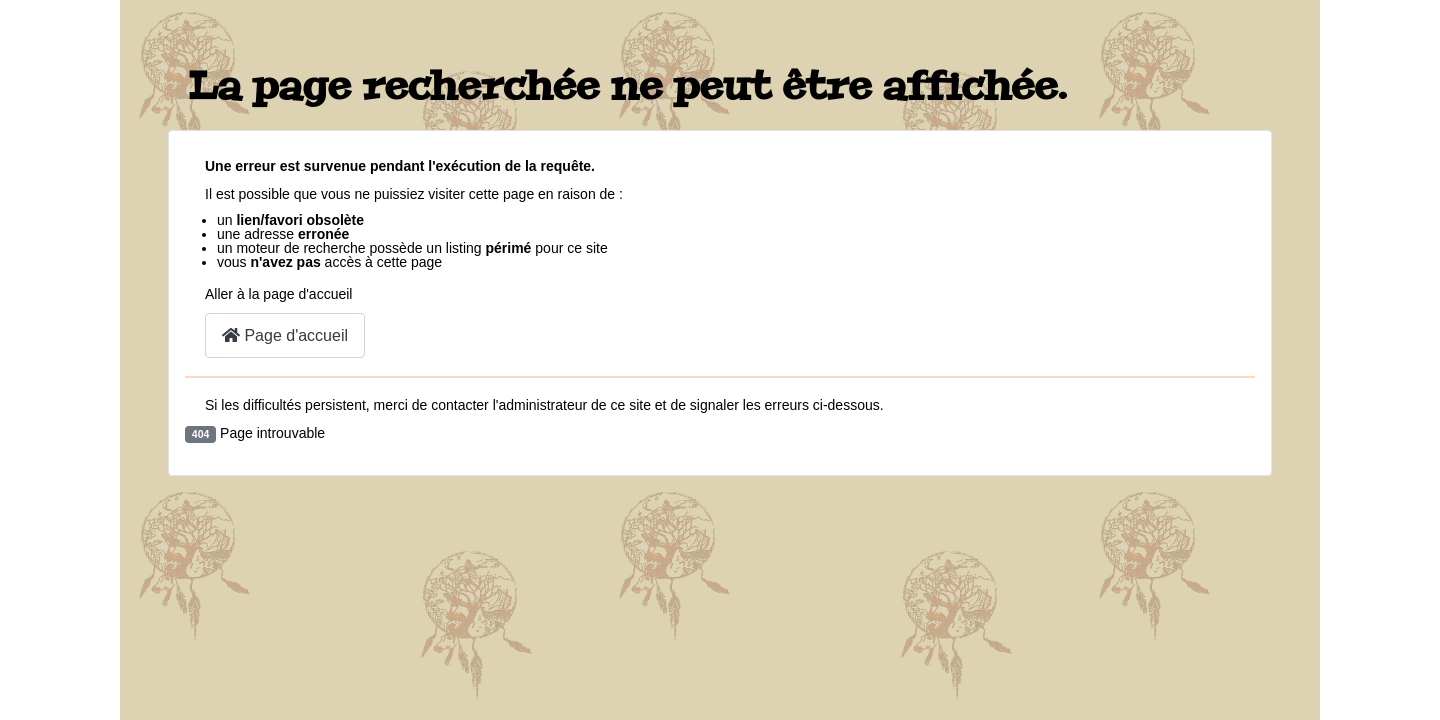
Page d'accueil (285, 335)
